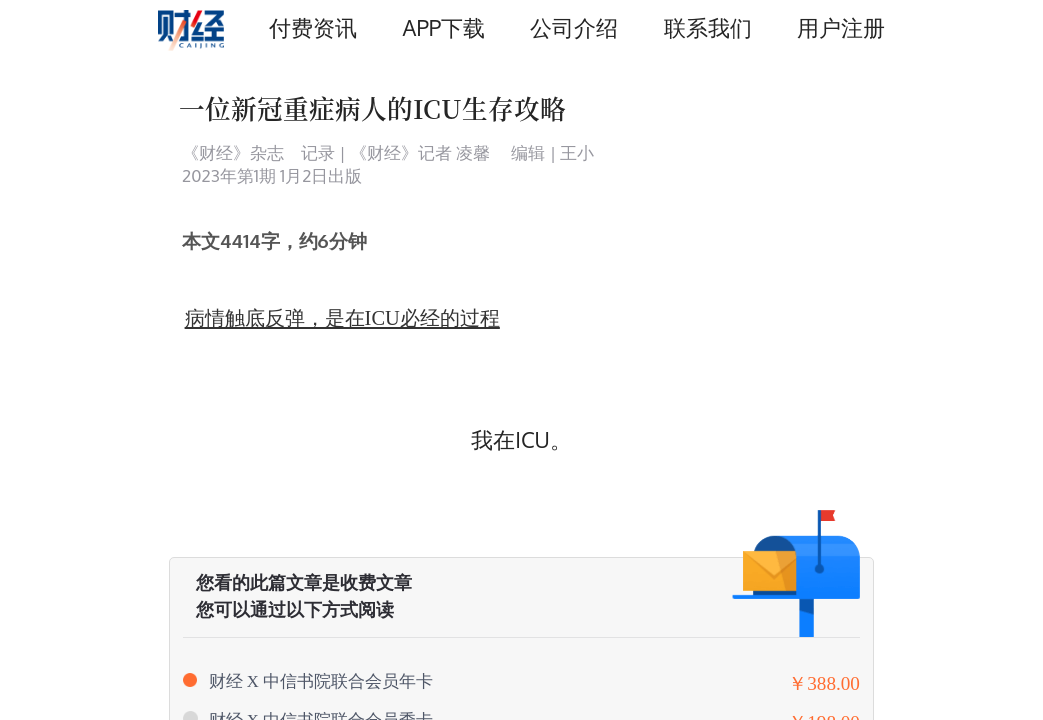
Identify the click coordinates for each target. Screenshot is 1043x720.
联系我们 (708, 27)
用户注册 (841, 27)
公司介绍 (574, 27)
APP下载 (444, 27)
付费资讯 (313, 27)
